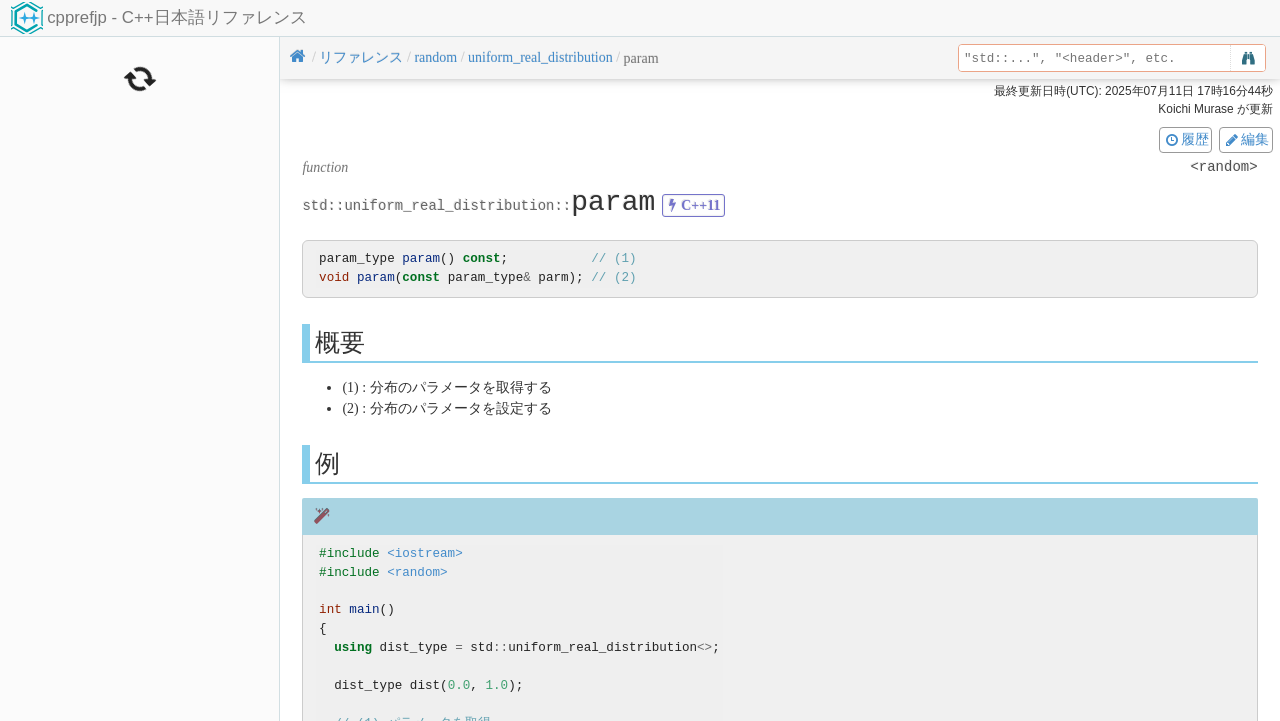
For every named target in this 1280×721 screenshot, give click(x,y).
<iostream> (425, 553)
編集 (1246, 139)
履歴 (1186, 139)
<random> (417, 572)
